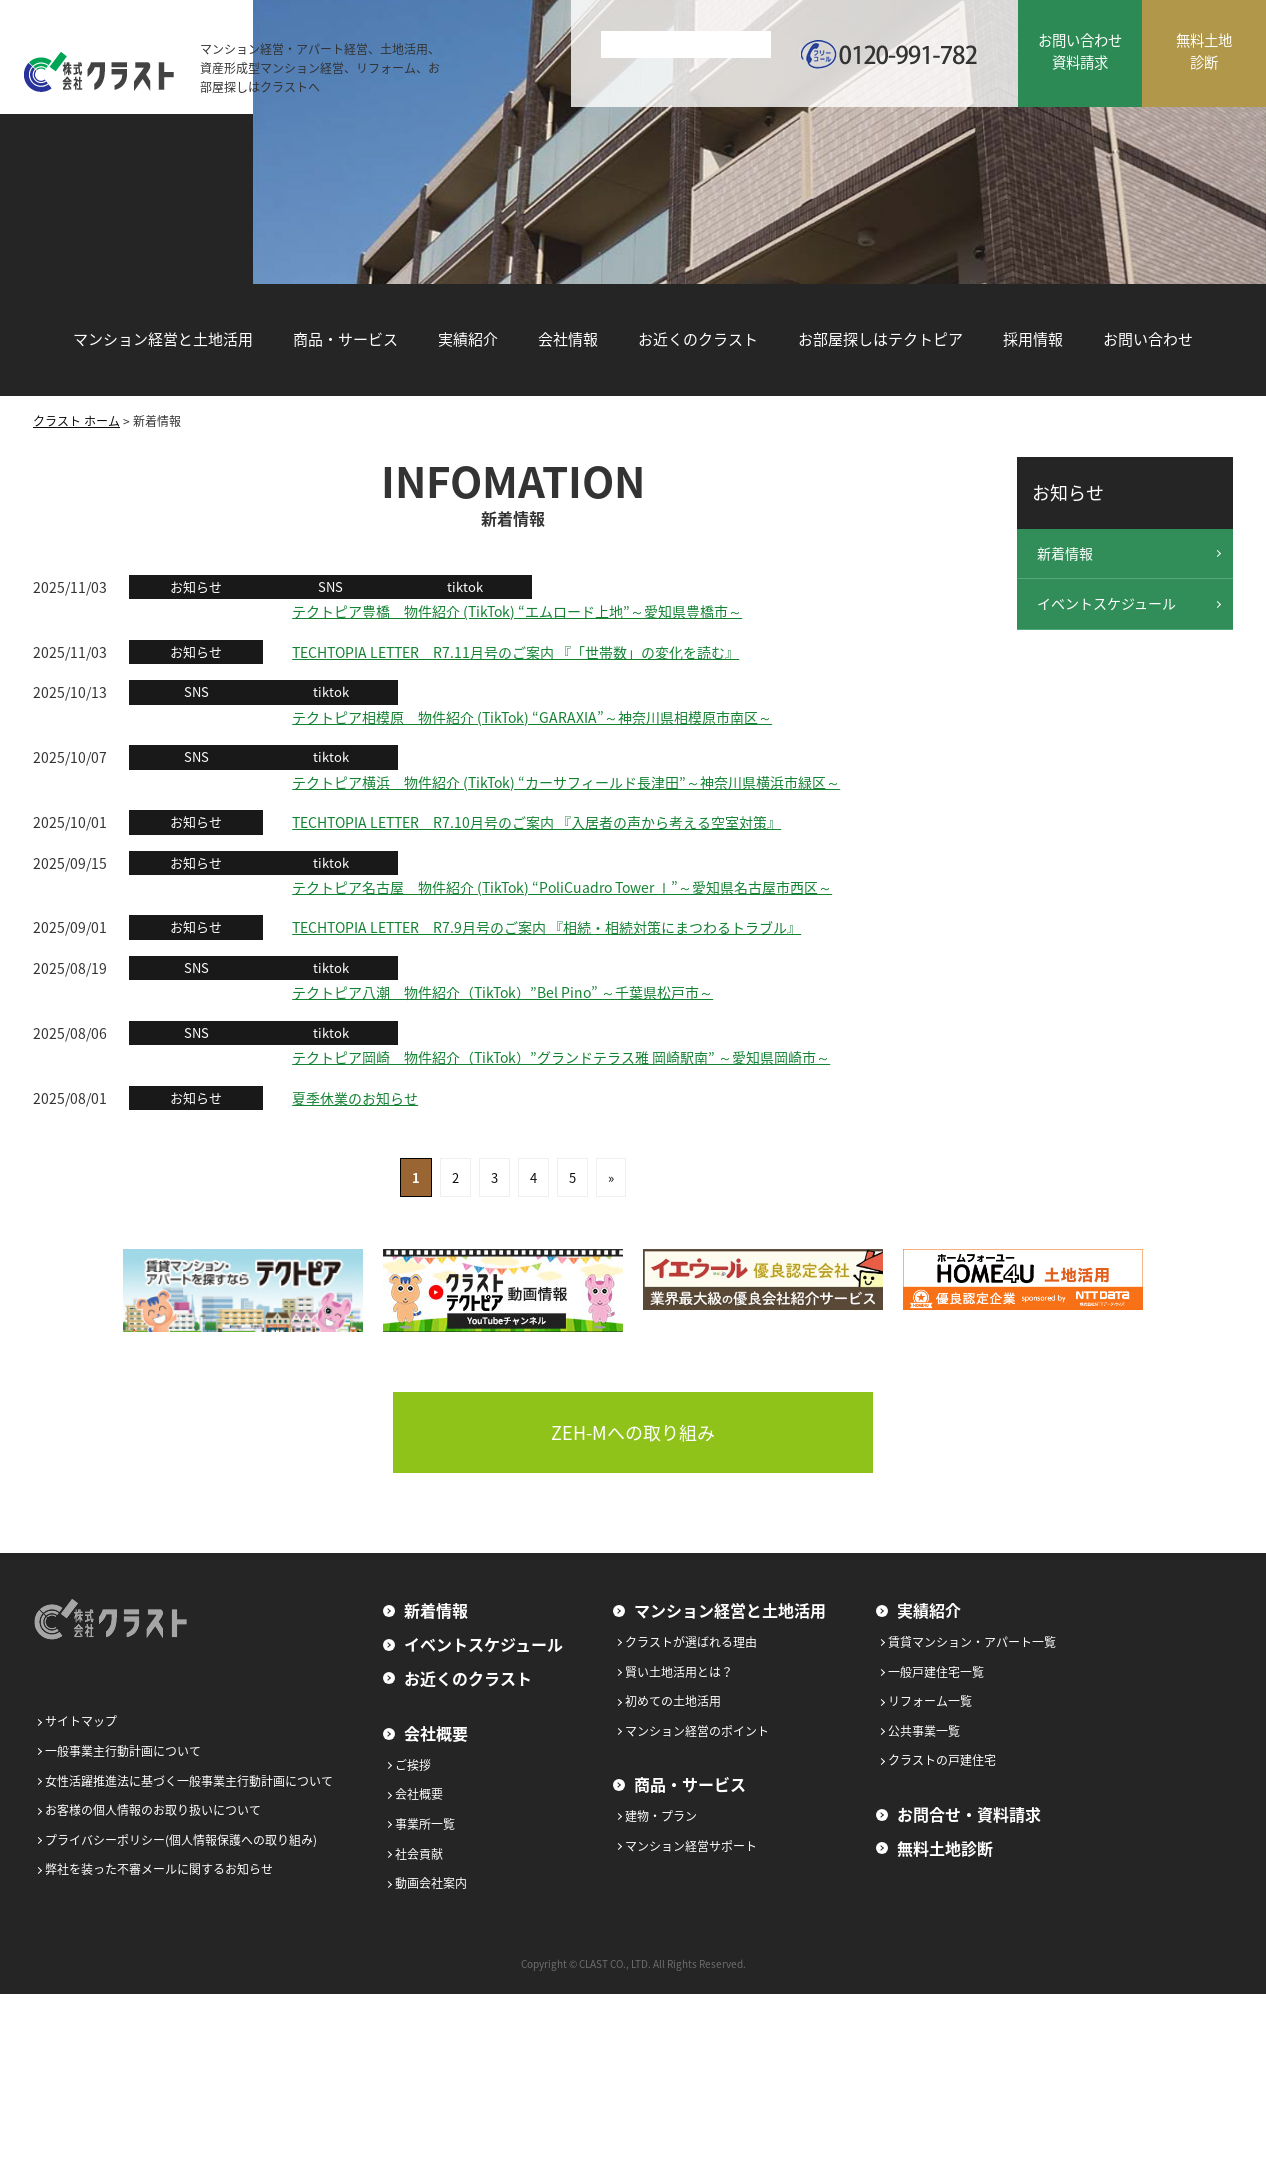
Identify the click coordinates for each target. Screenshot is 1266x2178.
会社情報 (568, 339)
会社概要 (436, 1733)
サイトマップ (81, 1721)
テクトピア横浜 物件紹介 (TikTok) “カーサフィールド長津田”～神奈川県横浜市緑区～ (566, 782)
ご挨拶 (413, 1765)
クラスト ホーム (76, 421)
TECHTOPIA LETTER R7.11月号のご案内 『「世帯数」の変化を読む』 (515, 652)
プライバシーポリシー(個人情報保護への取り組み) (181, 1840)
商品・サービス (345, 339)
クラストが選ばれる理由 (691, 1642)
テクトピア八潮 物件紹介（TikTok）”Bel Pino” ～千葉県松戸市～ (502, 992)
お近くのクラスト (698, 339)
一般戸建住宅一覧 (936, 1672)
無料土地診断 (945, 1848)
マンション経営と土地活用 (163, 339)
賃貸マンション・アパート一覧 (972, 1642)
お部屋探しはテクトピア (880, 339)
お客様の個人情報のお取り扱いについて (153, 1810)
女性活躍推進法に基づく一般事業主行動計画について (189, 1781)
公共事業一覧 (924, 1731)
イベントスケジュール (1106, 603)
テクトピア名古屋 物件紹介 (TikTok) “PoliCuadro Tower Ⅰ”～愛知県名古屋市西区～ (562, 887)
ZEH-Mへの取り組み (633, 1432)
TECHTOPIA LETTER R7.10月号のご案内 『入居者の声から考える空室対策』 (536, 822)
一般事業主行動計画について (123, 1751)
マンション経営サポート (691, 1846)
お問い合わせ (1148, 339)
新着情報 (1065, 553)
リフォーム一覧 (930, 1701)
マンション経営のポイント (697, 1731)
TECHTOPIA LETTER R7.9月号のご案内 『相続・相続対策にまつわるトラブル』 (546, 927)
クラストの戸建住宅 (942, 1760)
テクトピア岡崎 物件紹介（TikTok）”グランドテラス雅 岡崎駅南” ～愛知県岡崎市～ (561, 1057)
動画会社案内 (431, 1883)
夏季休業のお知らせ (355, 1098)
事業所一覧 (425, 1824)
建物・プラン (661, 1816)
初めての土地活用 (673, 1701)
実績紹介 (468, 339)
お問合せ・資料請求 (969, 1814)
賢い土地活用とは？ (679, 1672)
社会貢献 (419, 1854)
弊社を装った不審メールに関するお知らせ (159, 1869)
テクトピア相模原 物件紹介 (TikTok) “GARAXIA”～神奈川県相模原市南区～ (532, 717)
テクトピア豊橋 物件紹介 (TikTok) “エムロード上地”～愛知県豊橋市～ (517, 611)
